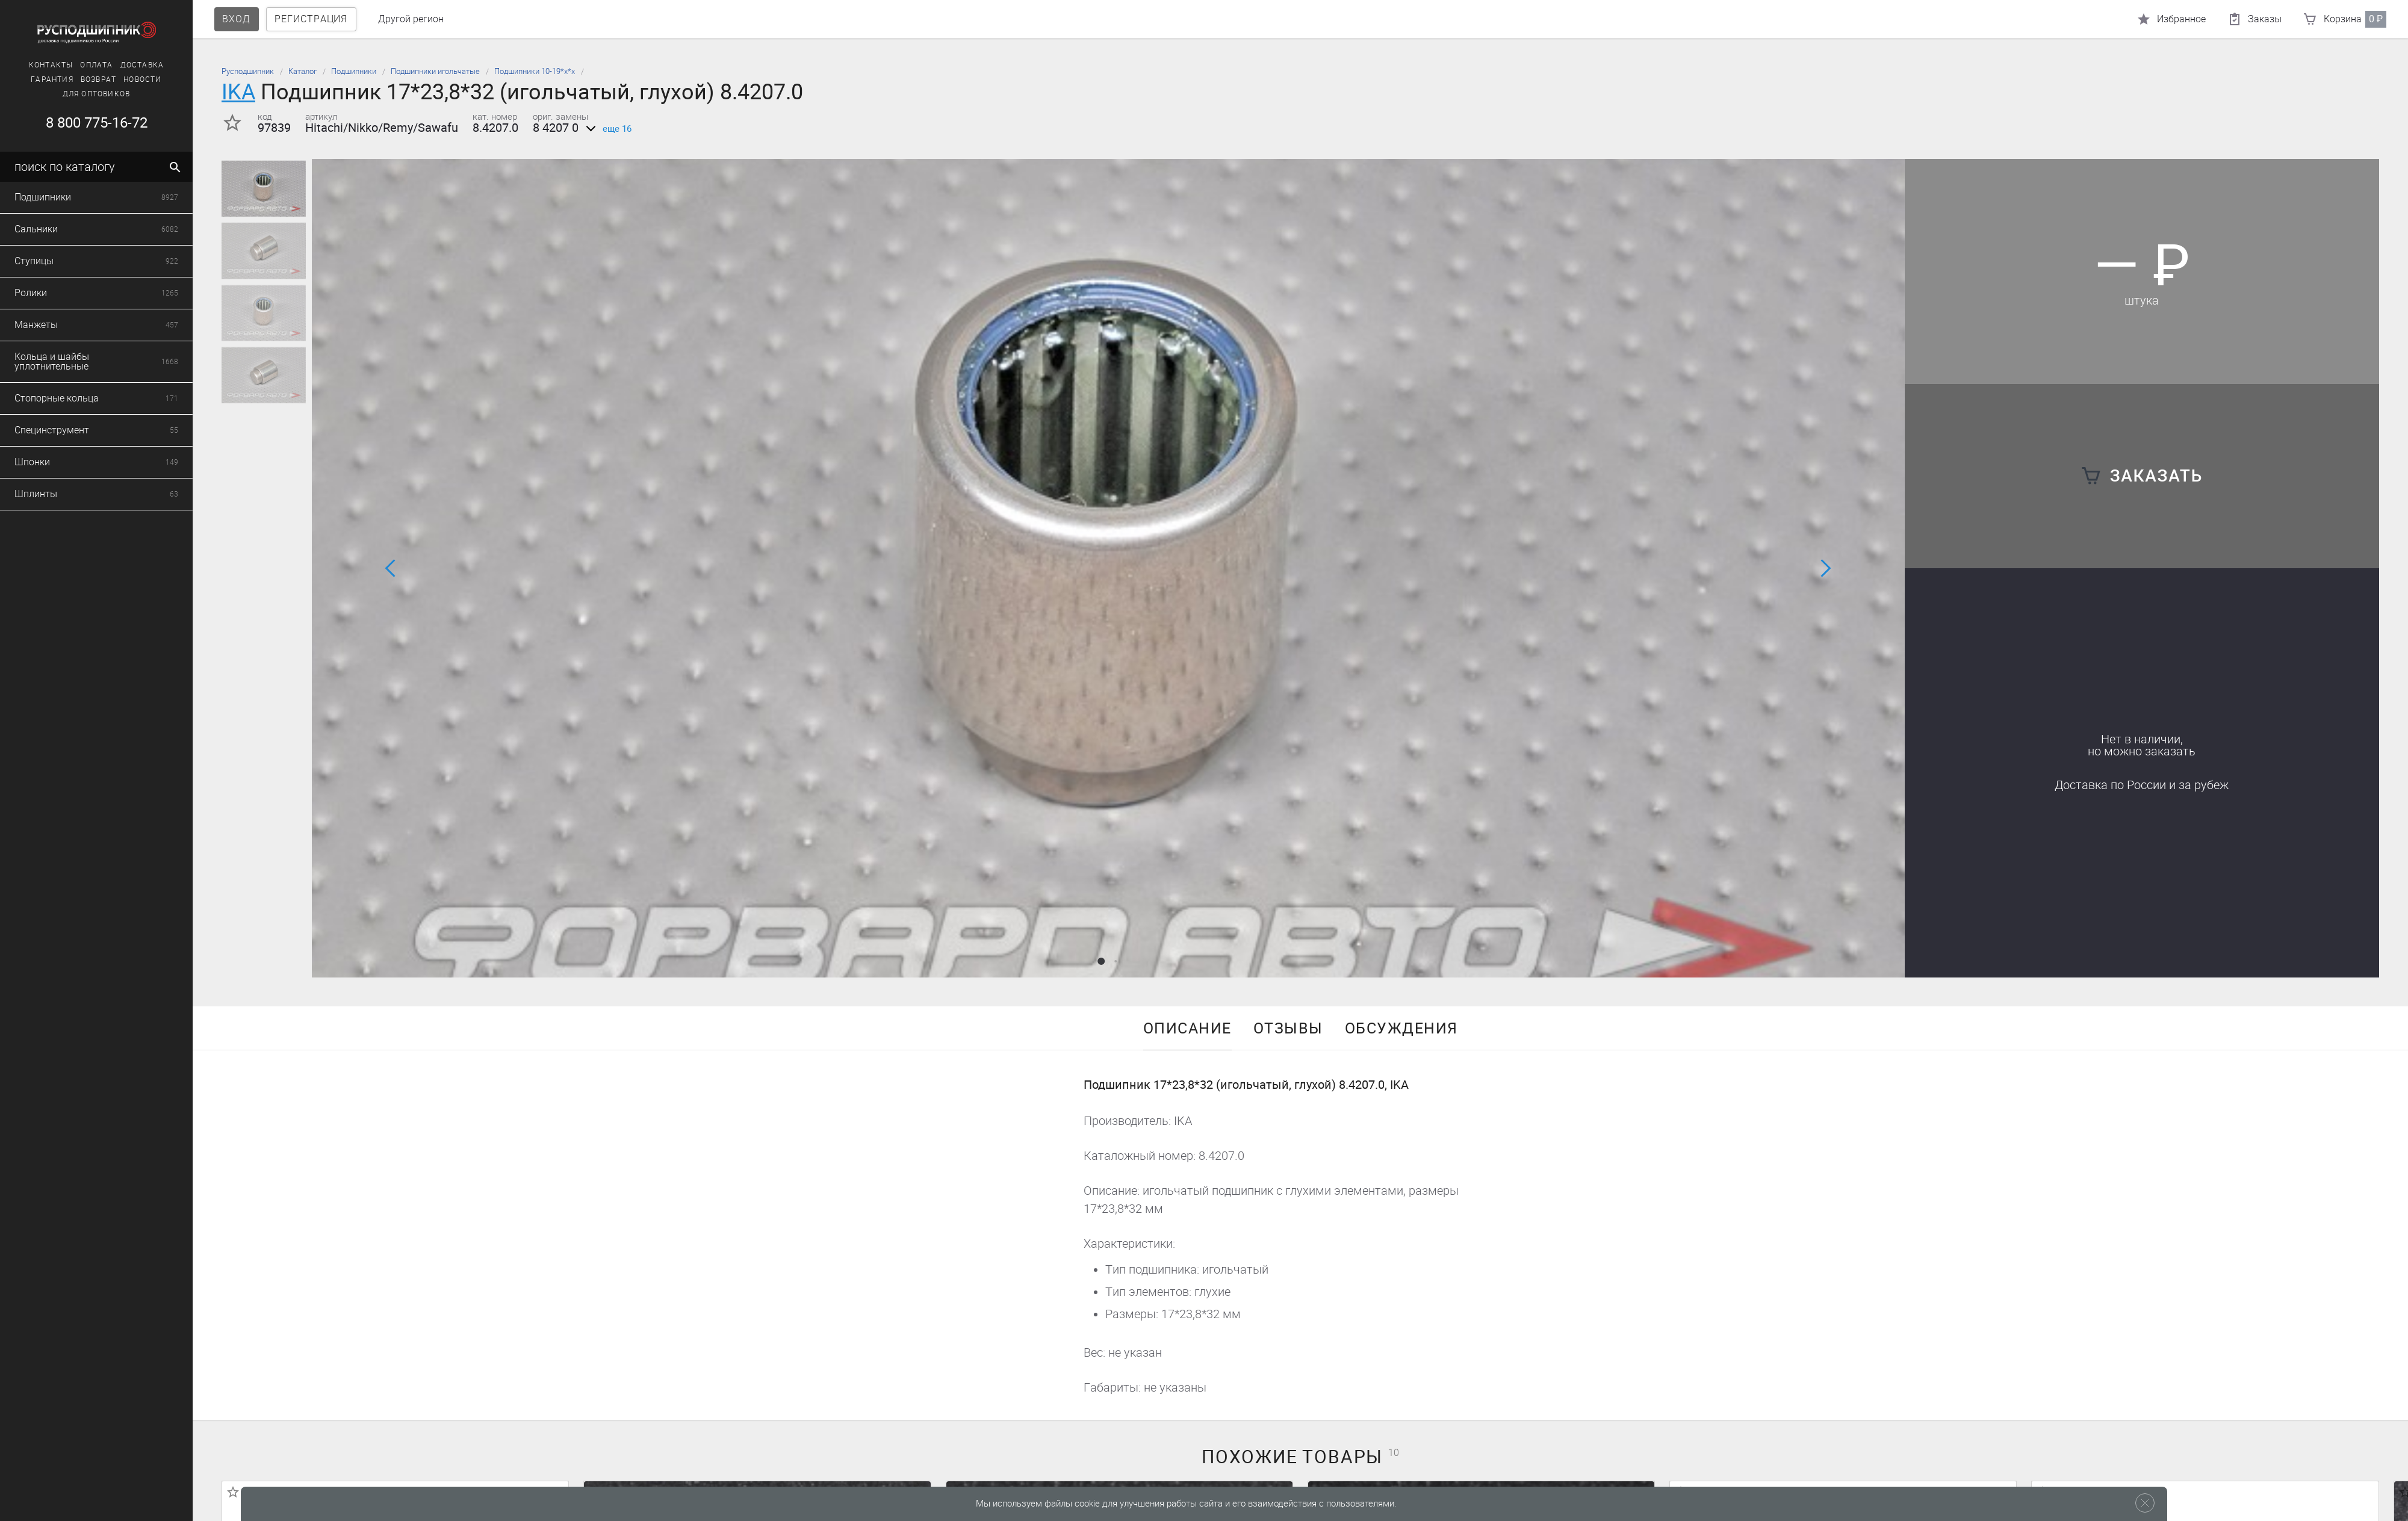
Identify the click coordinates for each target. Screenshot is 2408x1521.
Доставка (60, 65)
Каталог (302, 71)
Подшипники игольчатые (435, 71)
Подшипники (353, 71)
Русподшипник (248, 71)
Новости (61, 79)
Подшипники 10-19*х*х (534, 71)
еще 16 (606, 128)
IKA (238, 92)
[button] (1101, 961)
